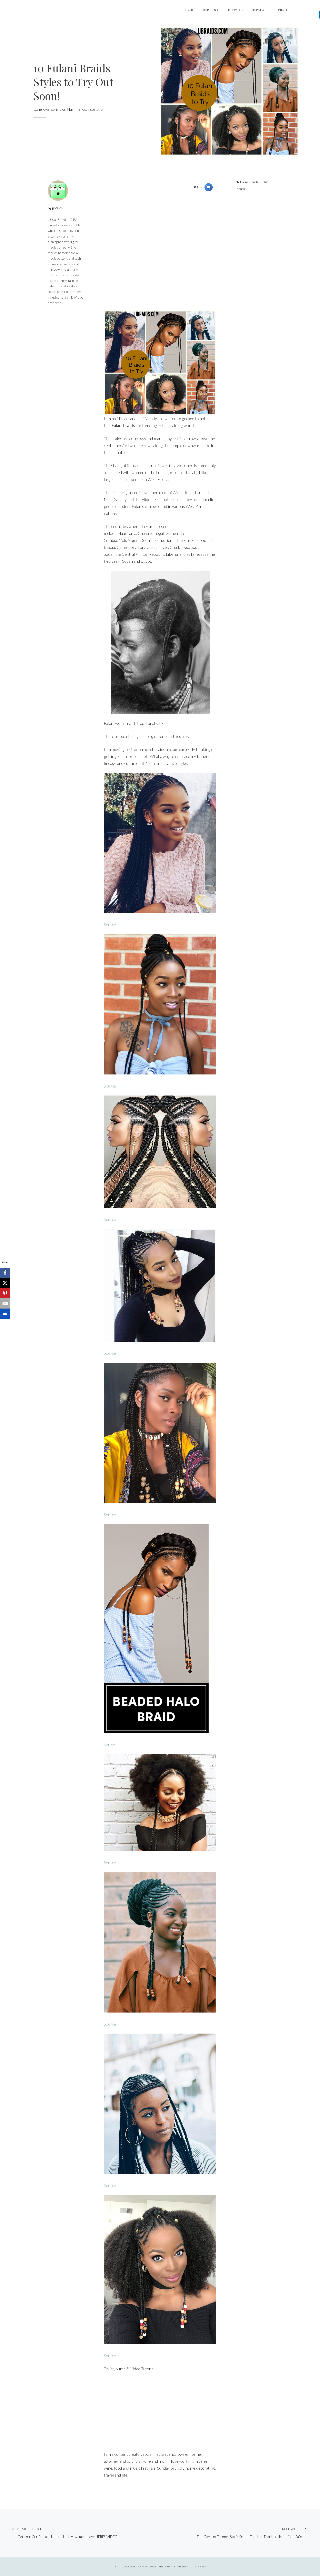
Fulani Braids (249, 182)
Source (110, 924)
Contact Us (283, 10)
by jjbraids (55, 208)
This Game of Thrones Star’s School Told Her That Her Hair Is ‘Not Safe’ (242, 2533)
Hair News (259, 10)
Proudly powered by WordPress (135, 2566)
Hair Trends (211, 10)
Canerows (41, 109)
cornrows (58, 109)
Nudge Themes (196, 2566)
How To (188, 10)
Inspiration (235, 10)
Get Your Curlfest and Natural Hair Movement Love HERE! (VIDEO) (79, 2533)
